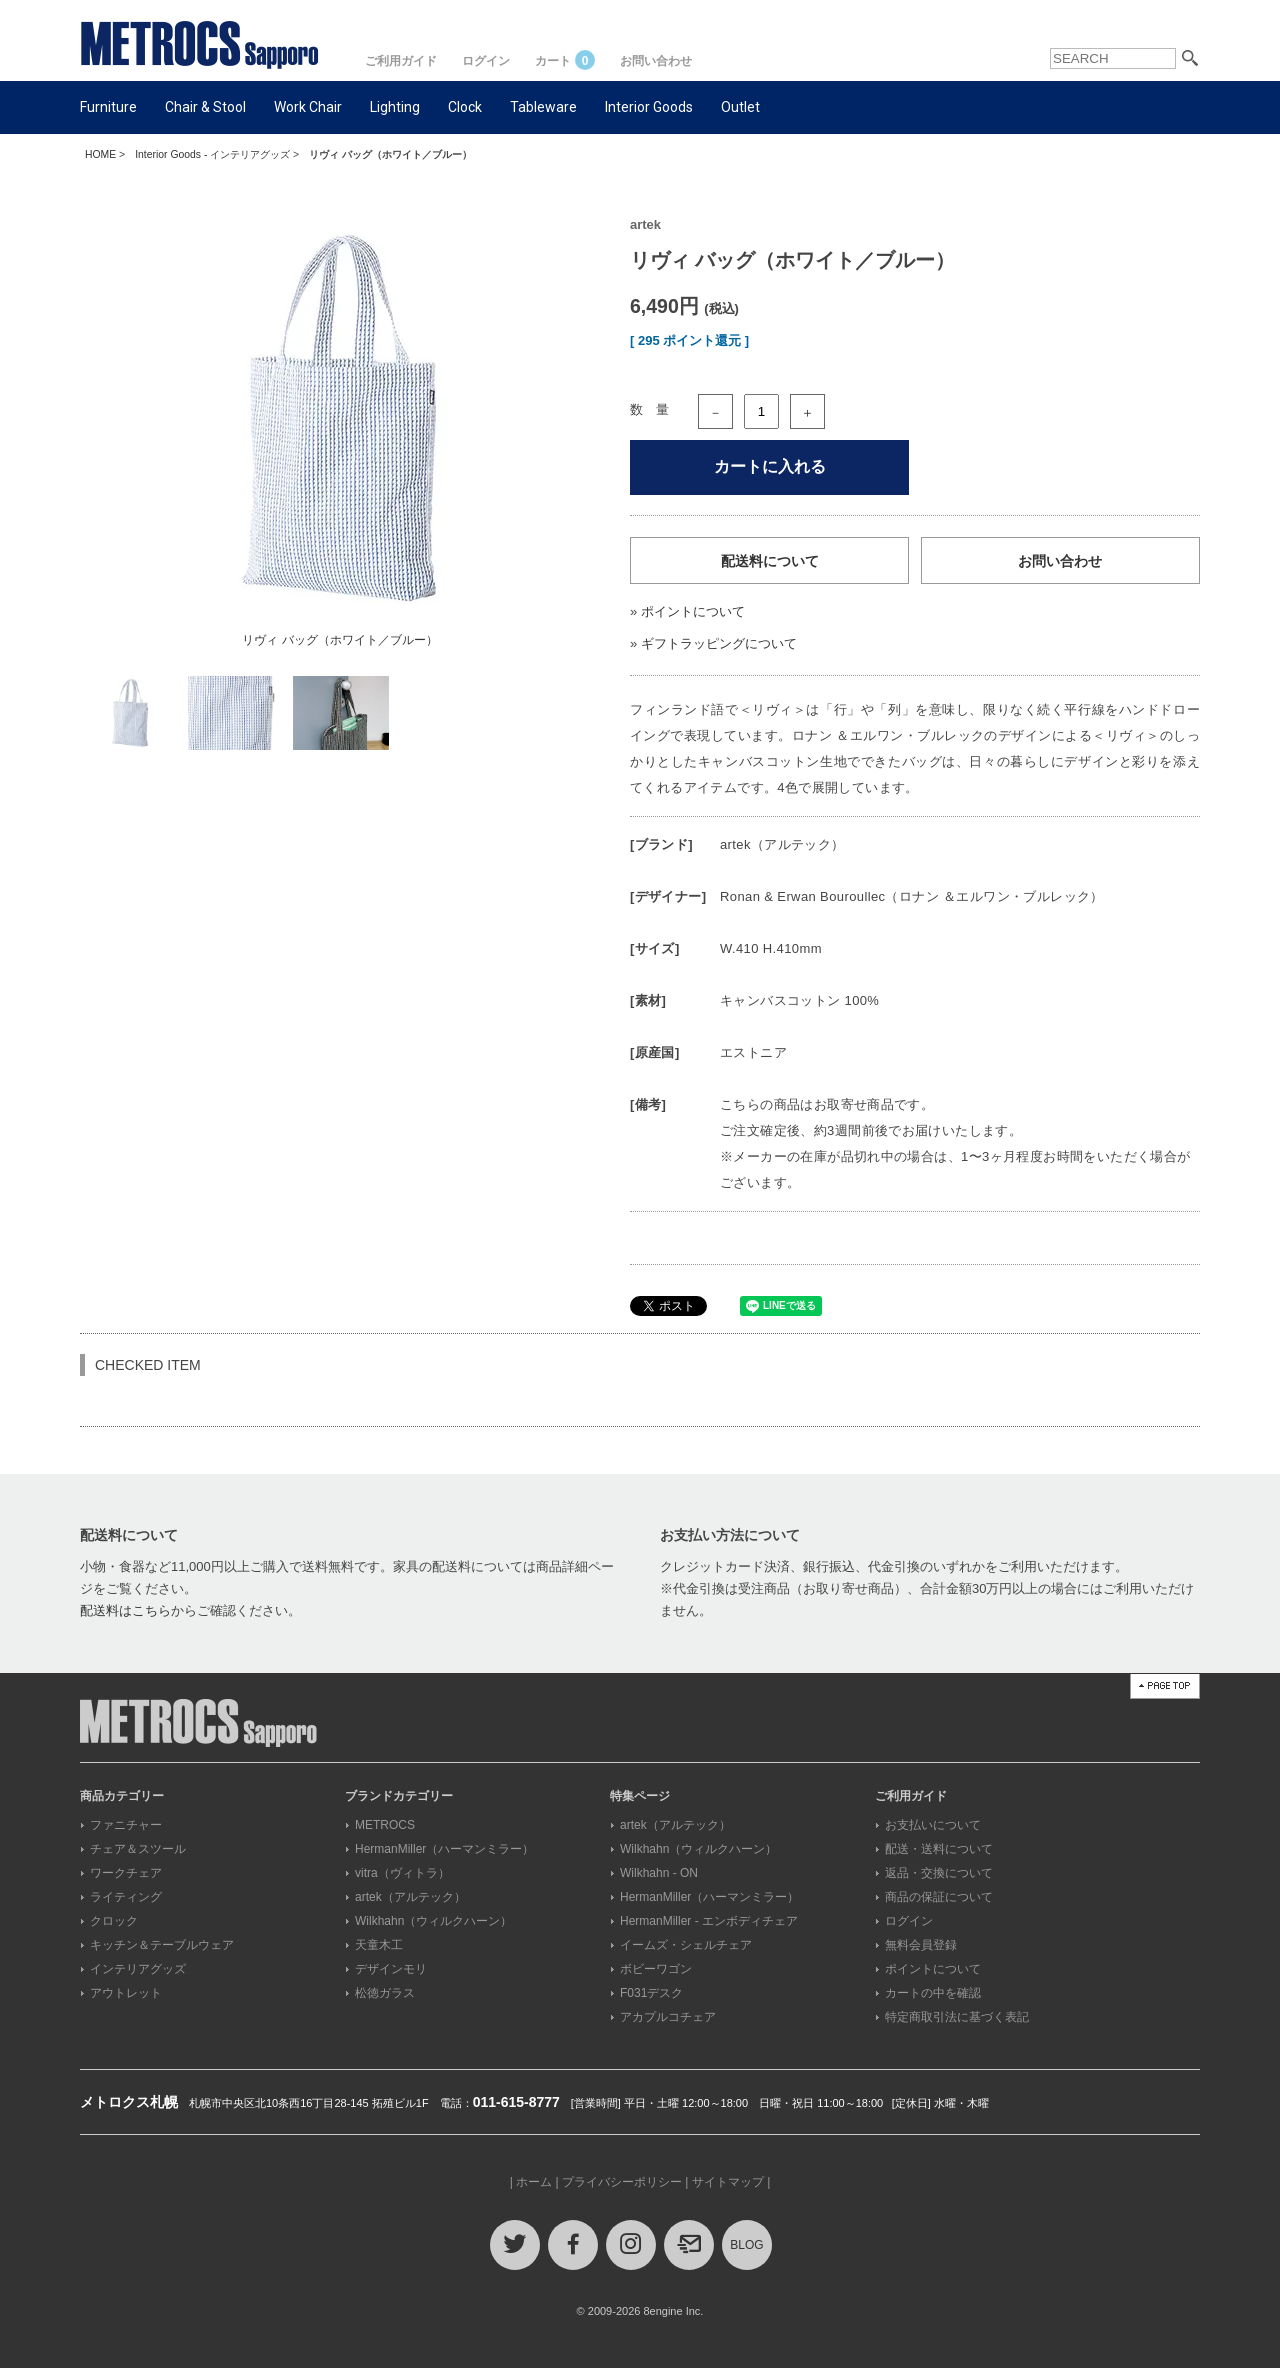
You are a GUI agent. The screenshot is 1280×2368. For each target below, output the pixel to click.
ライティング (126, 1897)
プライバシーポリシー (622, 2182)
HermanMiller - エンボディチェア (709, 1921)
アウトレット (126, 1993)
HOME (100, 154)
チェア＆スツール (138, 1849)
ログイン (486, 61)
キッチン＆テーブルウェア (162, 1945)
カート (565, 61)
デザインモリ (391, 1969)
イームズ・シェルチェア (686, 1945)
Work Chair (308, 107)
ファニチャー (126, 1825)
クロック (114, 1921)
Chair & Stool (205, 107)
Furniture (108, 107)
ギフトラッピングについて (719, 643)
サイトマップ (728, 2182)
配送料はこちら (125, 1610)
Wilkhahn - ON (659, 1873)
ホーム (534, 2182)
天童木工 (379, 1945)
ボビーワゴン (656, 1969)
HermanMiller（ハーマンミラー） (444, 1849)
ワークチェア (126, 1873)
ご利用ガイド (401, 61)
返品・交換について (939, 1873)
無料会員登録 (921, 1945)
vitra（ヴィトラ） (402, 1873)
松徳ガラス (385, 1993)
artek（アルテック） (410, 1897)
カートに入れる (770, 466)
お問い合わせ (656, 61)
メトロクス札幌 (129, 2102)
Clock (465, 107)
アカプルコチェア (668, 2017)
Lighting (395, 107)
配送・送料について (939, 1849)
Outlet (740, 107)
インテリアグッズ (138, 1969)
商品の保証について (939, 1897)
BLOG (746, 2245)
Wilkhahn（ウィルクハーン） (433, 1921)
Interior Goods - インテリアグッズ (212, 154)
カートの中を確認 (933, 1993)
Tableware (543, 107)
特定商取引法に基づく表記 (957, 2017)
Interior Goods (649, 107)
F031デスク (651, 1993)
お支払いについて (933, 1825)
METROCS (385, 1825)
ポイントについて (693, 611)
